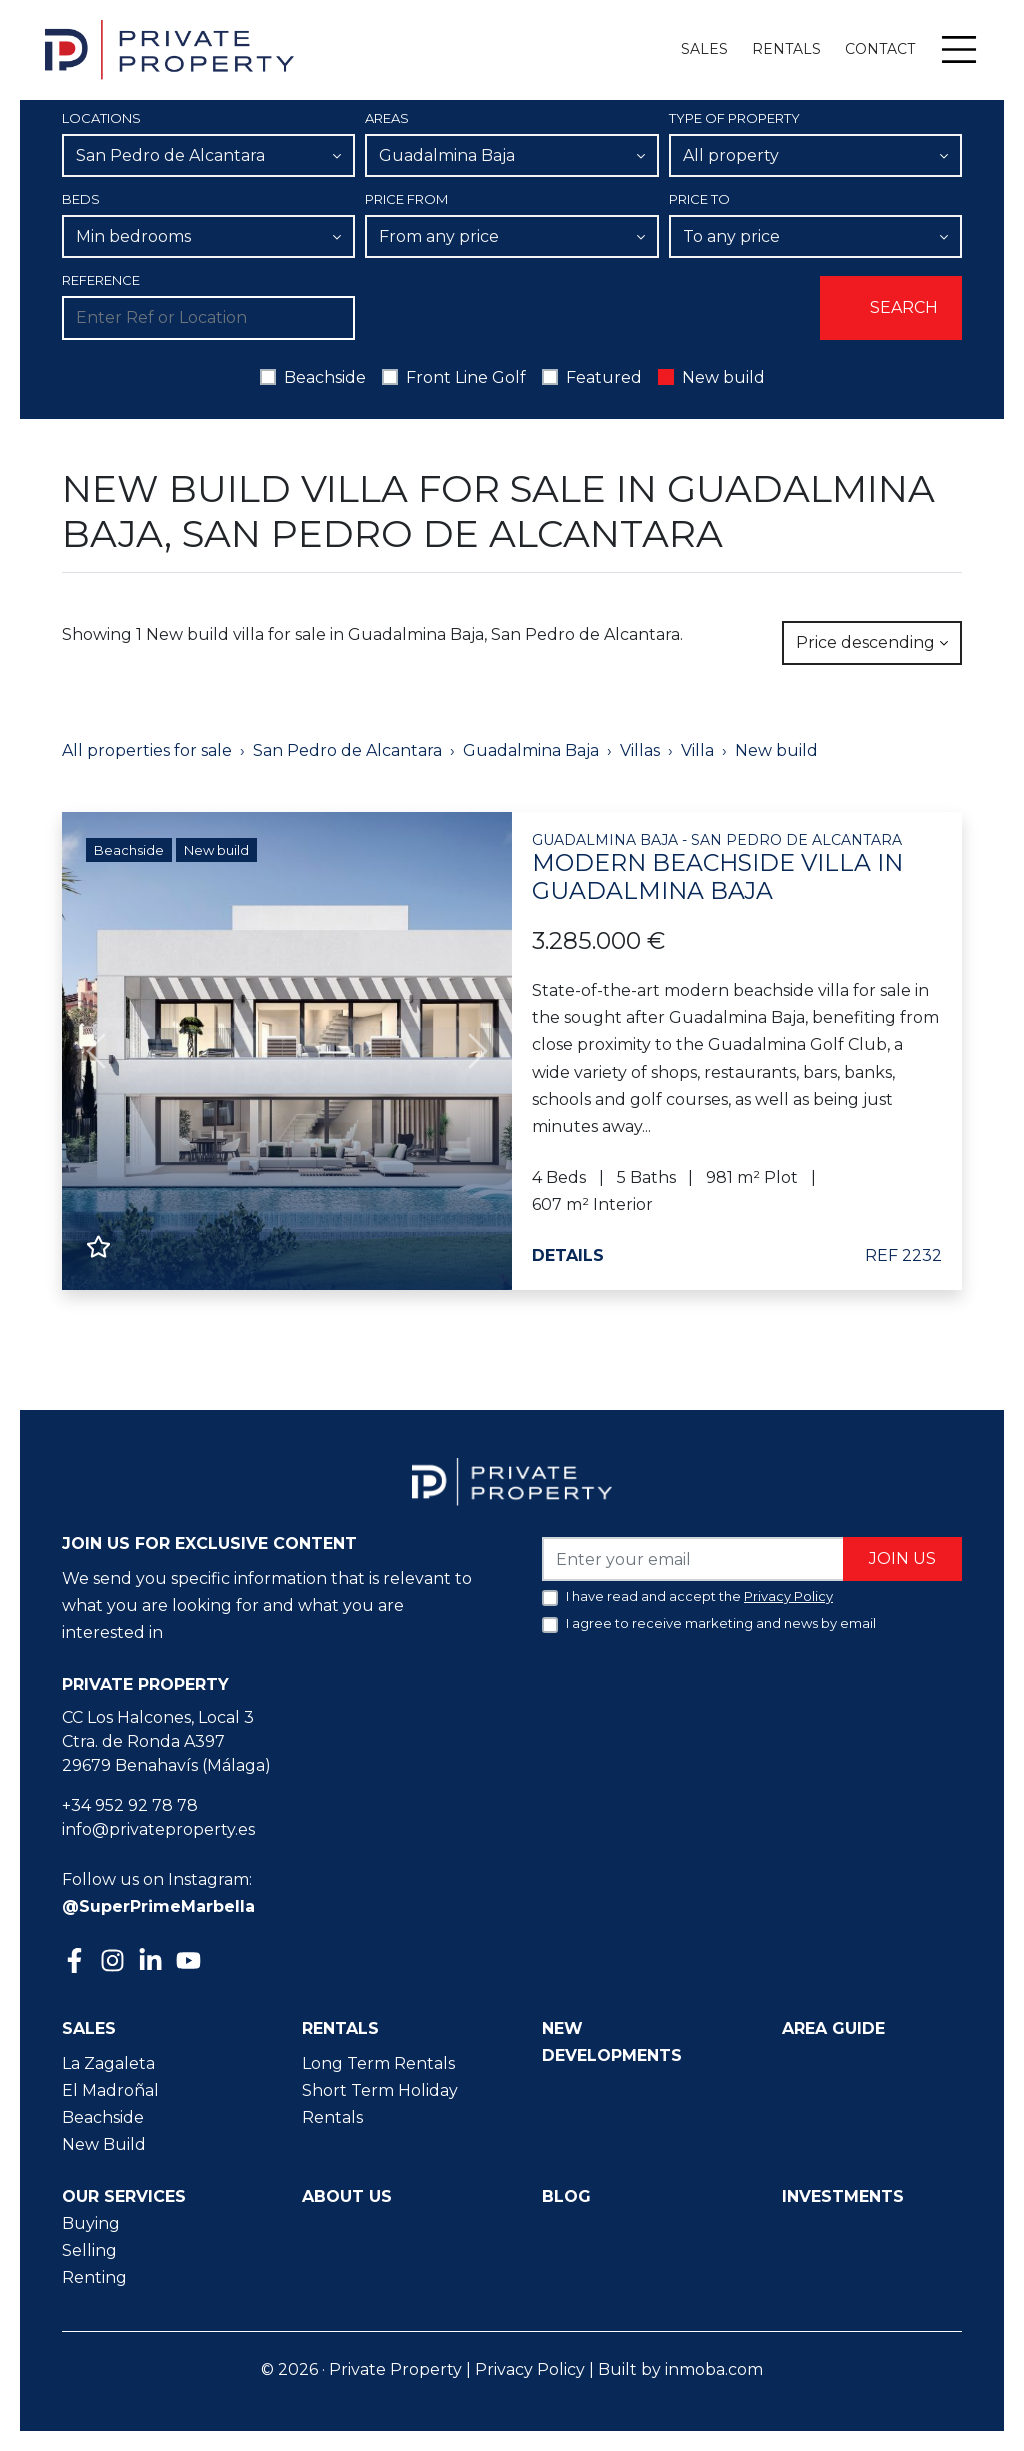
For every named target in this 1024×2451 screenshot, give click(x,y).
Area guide (833, 2028)
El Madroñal (110, 2090)
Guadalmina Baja (531, 750)
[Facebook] (77, 1962)
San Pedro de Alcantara (347, 750)
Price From (406, 199)
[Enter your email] (693, 1558)
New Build (104, 2144)
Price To (699, 199)
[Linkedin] (153, 1962)
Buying (91, 2223)
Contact (880, 49)
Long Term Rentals (378, 2063)
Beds (81, 199)
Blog (566, 2196)
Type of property (734, 118)
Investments (843, 2196)
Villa (697, 750)
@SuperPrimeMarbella (158, 1906)
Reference (101, 280)
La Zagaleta (108, 2063)
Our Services (124, 2196)
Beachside (325, 377)
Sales (704, 49)
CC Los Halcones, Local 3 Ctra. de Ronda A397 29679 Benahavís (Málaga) (166, 1741)
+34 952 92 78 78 (130, 1805)
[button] (96, 1051)
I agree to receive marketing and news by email (721, 1623)
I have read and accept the (699, 1596)
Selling (89, 2250)
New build (723, 377)
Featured (604, 377)
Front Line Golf (466, 377)
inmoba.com (714, 2369)
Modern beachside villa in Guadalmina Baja (737, 868)
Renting (94, 2277)
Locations (101, 118)
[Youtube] (191, 1962)
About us (347, 2196)
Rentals (786, 49)
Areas (387, 118)
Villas (640, 750)
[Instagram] (115, 1958)
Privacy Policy (530, 2369)
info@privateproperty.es (158, 1829)
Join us (902, 1558)
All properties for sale (147, 750)
